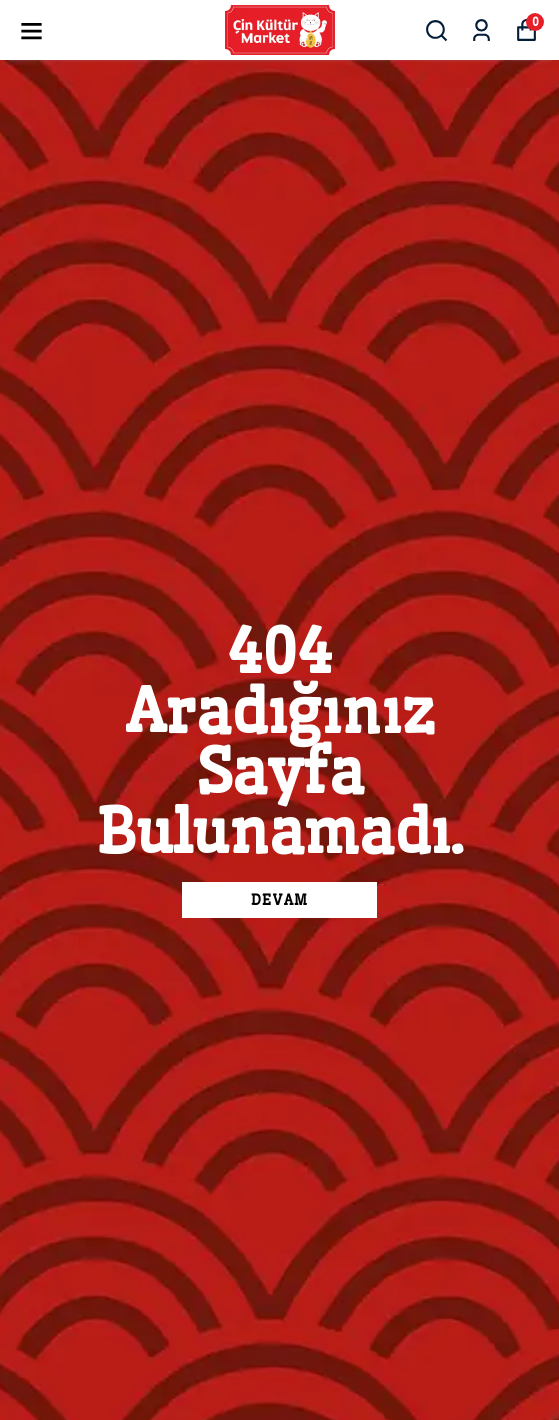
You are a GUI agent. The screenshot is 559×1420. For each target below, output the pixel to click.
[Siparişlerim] (481, 30)
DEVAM (279, 900)
